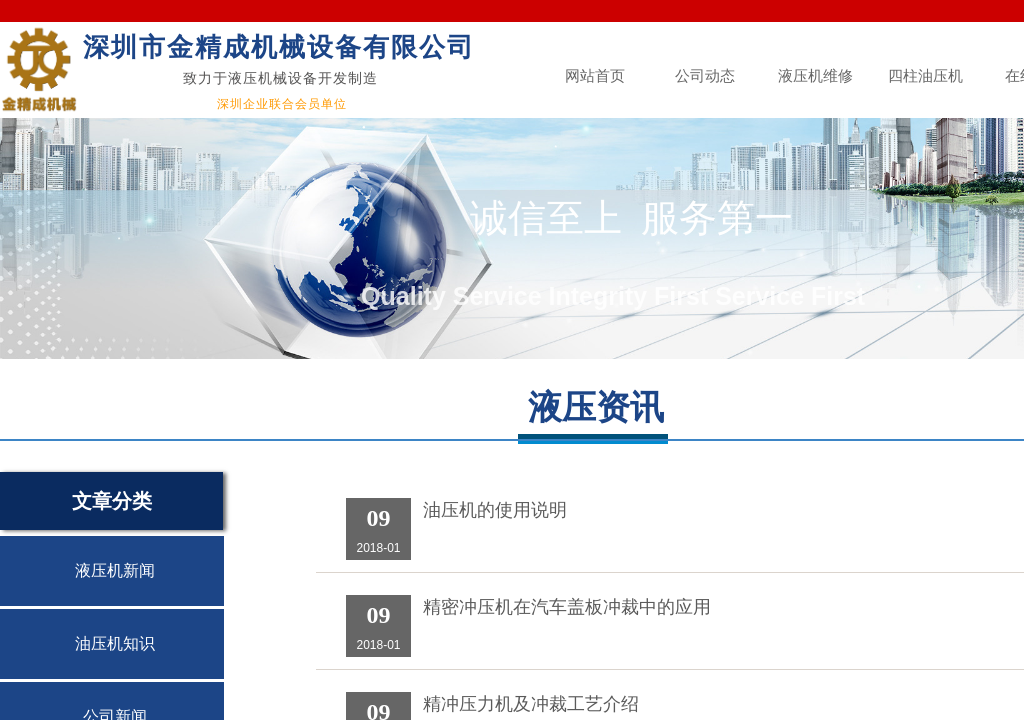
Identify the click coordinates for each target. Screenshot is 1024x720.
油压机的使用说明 (495, 510)
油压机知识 (115, 643)
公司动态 (705, 76)
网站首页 (595, 76)
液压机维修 (815, 76)
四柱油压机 (925, 76)
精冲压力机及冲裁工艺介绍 (531, 704)
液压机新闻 (115, 570)
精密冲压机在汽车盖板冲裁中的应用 (567, 607)
